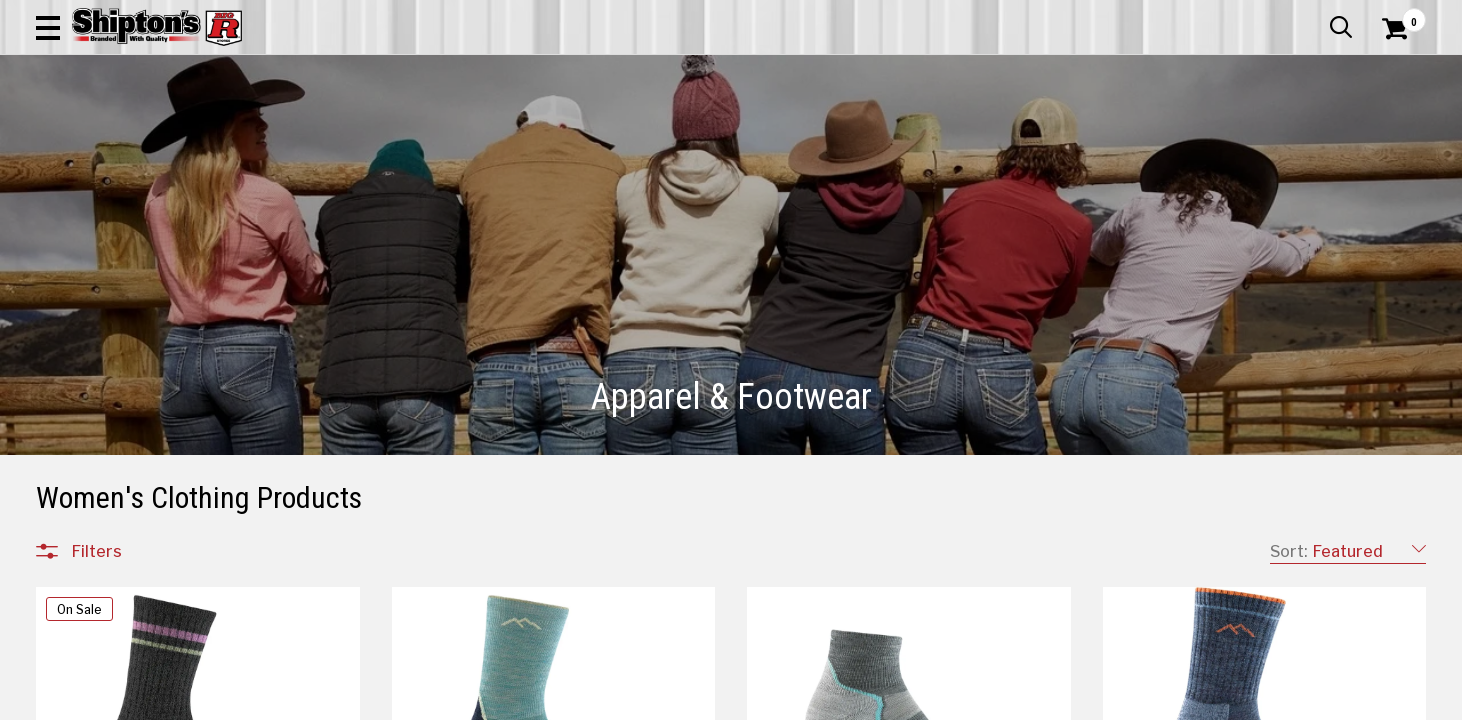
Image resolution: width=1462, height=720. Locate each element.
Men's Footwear (125, 410)
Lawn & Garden (982, 134)
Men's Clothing (120, 338)
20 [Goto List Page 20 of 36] (1080, 700)
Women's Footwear (136, 434)
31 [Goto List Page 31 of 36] (1170, 700)
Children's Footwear (137, 386)
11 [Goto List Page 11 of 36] (810, 700)
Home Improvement (812, 134)
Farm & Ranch (509, 134)
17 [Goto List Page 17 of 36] (990, 700)
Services (1398, 15)
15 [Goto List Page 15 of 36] (930, 700)
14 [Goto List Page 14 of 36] (900, 700)
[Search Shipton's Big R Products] (662, 72)
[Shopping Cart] (1392, 72)
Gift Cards (1226, 15)
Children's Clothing (132, 314)
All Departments (132, 245)
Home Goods (647, 134)
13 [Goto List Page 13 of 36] (870, 700)
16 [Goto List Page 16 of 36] (960, 700)
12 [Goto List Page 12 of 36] (840, 700)
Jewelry (95, 482)
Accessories (112, 290)
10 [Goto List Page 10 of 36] (780, 700)
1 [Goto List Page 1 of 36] (720, 700)
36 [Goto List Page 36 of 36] (1200, 700)
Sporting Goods (1268, 134)
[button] (798, 72)
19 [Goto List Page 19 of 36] (1050, 700)
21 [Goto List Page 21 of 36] (1110, 700)
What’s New (1314, 15)
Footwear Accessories (147, 458)
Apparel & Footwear (123, 134)
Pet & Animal (1124, 134)
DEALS (1389, 134)
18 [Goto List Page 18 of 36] (1020, 700)
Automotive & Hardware (327, 134)
